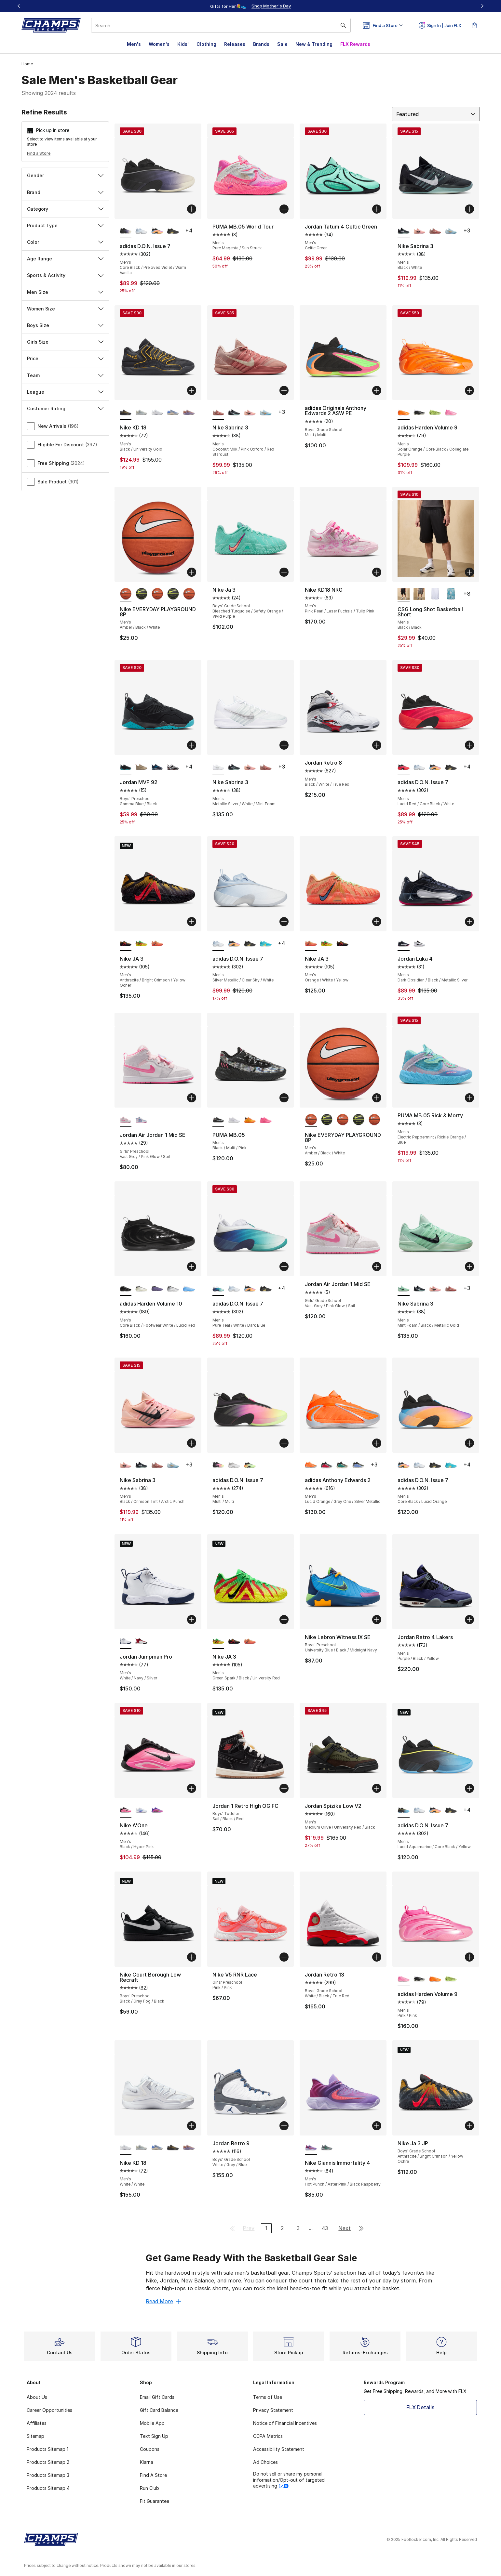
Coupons (149, 2449)
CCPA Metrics (268, 2436)
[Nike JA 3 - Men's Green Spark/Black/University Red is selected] (218, 1642)
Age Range (65, 258)
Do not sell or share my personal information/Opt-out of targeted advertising (289, 2479)
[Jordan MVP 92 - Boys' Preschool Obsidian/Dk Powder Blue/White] (157, 767)
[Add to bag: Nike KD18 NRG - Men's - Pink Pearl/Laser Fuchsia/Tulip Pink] (376, 572)
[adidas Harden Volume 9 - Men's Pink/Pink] (451, 412)
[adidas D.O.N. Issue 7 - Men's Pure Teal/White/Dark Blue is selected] (218, 1288)
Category (65, 209)
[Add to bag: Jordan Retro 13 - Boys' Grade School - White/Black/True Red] (376, 1957)
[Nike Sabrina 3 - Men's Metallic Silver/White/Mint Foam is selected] (218, 767)
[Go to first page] (232, 2228)
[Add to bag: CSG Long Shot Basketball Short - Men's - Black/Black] (469, 572)
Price (65, 358)
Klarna (146, 2462)
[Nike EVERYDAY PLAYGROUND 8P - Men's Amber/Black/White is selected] (126, 594)
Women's (159, 44)
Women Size (65, 308)
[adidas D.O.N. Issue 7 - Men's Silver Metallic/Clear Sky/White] (141, 231)
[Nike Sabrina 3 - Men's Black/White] (234, 412)
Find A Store (153, 2475)
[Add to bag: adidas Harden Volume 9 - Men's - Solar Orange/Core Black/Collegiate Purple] (469, 390)
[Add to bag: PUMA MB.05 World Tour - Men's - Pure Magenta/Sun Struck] (284, 209)
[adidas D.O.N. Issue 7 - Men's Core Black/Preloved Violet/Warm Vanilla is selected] (126, 231)
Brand (65, 192)
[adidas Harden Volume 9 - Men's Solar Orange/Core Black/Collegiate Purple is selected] (404, 412)
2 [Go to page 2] (282, 2228)
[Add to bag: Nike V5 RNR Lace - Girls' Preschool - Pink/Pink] (284, 1957)
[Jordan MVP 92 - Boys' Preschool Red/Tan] (141, 767)
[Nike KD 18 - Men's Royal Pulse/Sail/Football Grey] (173, 412)
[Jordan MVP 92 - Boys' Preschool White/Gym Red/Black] (173, 767)
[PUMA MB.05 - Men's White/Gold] (234, 1120)
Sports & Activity (65, 275)
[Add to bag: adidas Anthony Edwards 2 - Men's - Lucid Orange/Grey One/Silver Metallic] (376, 1443)
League (65, 392)
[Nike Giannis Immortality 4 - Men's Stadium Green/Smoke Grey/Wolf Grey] (327, 2148)
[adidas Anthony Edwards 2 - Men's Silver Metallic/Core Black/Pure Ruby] (327, 1465)
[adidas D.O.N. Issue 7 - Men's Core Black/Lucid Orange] (157, 231)
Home (27, 63)
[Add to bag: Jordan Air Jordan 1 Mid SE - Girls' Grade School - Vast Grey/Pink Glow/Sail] (376, 1266)
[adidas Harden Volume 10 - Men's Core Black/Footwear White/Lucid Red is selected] (126, 1288)
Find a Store (38, 153)
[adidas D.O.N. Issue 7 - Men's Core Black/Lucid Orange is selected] (404, 1465)
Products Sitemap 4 (48, 2488)
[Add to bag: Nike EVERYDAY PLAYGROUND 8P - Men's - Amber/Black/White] (191, 572)
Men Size (65, 292)
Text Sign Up (154, 2436)
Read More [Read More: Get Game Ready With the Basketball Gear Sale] (163, 2301)
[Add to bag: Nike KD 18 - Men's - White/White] (191, 2125)
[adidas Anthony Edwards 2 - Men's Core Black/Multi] (342, 1465)
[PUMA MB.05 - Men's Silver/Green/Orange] (250, 1120)
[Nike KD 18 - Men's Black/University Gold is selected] (126, 412)
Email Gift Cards (157, 2397)
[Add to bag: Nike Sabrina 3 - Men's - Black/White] (469, 209)
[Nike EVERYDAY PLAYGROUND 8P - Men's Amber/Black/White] (157, 594)
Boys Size (65, 325)
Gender (65, 175)
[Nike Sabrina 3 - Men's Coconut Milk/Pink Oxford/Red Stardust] (435, 231)
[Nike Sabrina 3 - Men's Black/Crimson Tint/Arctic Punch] (419, 231)
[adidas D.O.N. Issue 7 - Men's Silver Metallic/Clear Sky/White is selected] (218, 944)
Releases (234, 44)
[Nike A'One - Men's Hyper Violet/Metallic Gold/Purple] (157, 1810)
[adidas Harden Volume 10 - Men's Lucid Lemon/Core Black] (157, 1288)
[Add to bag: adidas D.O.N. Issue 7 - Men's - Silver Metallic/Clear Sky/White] (284, 921)
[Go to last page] (361, 2228)
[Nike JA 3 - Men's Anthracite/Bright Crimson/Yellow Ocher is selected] (126, 944)
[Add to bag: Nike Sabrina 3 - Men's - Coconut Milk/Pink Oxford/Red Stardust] (284, 390)
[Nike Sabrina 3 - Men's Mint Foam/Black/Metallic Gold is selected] (404, 1288)
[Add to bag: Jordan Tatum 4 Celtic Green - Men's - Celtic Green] (376, 209)
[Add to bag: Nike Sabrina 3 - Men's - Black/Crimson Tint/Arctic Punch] (191, 1443)
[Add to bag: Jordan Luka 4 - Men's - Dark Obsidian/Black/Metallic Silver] (469, 921)
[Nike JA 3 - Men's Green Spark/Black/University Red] (141, 944)
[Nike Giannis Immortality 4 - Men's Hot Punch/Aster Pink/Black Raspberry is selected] (311, 2148)
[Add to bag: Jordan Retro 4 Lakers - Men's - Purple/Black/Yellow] (469, 1619)
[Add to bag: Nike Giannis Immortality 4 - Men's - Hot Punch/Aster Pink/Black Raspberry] (376, 2125)
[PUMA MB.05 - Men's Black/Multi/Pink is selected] (218, 1120)
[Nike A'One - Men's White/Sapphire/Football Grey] (141, 1810)
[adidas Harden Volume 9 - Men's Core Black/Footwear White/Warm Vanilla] (419, 412)
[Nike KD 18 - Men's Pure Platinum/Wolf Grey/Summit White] (141, 412)
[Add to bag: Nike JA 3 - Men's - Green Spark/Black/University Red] (284, 1619)
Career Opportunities (49, 2410)
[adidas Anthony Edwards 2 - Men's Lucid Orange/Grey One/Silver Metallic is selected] (311, 1465)
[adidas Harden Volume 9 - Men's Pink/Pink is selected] (404, 1979)
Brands (261, 44)
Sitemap (35, 2436)
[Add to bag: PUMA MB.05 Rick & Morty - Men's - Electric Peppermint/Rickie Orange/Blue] (469, 1097)
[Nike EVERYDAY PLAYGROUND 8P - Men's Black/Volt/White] (141, 594)
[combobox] (220, 25)
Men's (134, 44)
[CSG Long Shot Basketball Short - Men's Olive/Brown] (419, 594)
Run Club (149, 2488)
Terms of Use (267, 2397)
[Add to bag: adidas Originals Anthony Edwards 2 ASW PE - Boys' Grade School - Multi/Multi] (376, 390)
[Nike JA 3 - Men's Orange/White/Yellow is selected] (311, 944)
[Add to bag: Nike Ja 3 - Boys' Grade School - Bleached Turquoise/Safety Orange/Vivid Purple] (284, 572)
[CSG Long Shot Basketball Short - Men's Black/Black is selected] (404, 594)
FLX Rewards (355, 44)
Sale (282, 44)
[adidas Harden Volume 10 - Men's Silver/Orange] (173, 1288)
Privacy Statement (273, 2410)
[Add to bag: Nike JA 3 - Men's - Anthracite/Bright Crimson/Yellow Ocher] (191, 921)
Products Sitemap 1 (47, 2449)
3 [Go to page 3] (298, 2228)
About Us (37, 2397)
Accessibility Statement (278, 2449)
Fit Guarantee (154, 2501)
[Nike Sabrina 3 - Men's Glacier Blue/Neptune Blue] (451, 231)
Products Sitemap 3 (48, 2475)
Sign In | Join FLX (440, 25)
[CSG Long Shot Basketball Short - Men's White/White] (435, 594)
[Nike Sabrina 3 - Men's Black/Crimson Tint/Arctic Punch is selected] (126, 1465)
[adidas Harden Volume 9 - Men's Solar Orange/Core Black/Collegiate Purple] (435, 1979)
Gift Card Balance (159, 2410)
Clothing (206, 44)
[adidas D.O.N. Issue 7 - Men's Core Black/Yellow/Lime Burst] (250, 1465)
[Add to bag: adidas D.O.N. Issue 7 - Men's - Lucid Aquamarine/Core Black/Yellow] (469, 1788)
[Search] (220, 25)
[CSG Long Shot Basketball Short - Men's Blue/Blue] (451, 594)
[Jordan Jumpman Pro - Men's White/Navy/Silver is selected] (126, 1642)
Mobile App (152, 2423)
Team (65, 375)
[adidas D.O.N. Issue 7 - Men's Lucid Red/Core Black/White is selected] (404, 767)
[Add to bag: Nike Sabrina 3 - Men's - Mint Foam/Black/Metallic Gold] (469, 1266)
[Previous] (19, 6)
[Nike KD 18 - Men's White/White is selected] (126, 2148)
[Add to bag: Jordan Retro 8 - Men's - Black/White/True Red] (376, 745)
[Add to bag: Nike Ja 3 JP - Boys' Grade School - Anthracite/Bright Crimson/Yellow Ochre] (469, 2125)
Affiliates (37, 2423)
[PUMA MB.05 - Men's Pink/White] (266, 1120)
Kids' (183, 44)
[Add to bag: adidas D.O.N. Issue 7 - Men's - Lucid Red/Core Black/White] (469, 745)
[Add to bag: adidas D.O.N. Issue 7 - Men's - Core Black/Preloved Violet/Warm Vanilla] (191, 209)
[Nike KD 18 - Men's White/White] (157, 412)
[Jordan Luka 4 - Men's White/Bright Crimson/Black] (419, 944)
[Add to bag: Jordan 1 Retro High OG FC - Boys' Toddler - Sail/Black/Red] (284, 1788)
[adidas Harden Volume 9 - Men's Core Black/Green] (435, 412)
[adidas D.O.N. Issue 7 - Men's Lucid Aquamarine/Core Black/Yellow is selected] (404, 1810)
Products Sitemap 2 (48, 2462)
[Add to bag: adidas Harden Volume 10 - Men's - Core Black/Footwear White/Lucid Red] (191, 1266)
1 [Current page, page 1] (266, 2228)
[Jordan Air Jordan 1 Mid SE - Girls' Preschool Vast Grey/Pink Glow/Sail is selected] (126, 1120)
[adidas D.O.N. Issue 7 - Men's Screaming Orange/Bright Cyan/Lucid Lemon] (266, 944)
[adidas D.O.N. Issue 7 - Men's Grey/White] (234, 1465)
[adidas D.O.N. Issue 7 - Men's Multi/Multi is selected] (218, 1465)
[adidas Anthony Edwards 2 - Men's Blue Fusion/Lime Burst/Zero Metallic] (358, 1465)
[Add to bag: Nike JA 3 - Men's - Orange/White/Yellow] (376, 921)
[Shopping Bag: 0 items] (474, 25)
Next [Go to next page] (344, 2228)
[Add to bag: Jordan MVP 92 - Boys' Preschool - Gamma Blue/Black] (191, 745)
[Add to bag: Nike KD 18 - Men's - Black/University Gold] (191, 390)
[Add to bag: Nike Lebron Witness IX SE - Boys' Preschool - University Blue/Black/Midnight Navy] (376, 1619)
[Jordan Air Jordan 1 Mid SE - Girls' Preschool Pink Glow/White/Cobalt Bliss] (141, 1120)
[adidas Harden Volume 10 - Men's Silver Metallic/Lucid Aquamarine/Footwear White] (189, 1288)
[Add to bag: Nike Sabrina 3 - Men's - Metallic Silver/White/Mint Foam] (284, 745)
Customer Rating (65, 408)
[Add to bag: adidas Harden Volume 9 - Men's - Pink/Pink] (469, 1957)
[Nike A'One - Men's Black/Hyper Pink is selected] (126, 1810)
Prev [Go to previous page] (248, 2228)
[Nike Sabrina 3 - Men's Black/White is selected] (404, 231)
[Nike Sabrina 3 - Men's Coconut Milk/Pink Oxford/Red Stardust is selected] (218, 412)
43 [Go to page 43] (325, 2228)
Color (65, 242)
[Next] (482, 6)
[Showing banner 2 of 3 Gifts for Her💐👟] (259, 6)
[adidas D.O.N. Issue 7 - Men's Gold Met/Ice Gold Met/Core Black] (173, 231)
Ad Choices (265, 2462)
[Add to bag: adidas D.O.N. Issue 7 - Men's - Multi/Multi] (284, 1443)
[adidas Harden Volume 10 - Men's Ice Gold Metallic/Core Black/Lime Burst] (141, 1288)
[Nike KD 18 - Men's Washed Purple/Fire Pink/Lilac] (189, 412)
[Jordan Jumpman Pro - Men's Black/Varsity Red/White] (141, 1642)
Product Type (65, 225)
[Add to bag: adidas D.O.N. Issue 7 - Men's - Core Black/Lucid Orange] (469, 1443)
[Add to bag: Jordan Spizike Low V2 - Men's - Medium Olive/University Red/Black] (376, 1788)
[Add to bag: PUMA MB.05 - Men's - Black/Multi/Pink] (284, 1097)
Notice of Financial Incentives (285, 2423)
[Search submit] (343, 25)
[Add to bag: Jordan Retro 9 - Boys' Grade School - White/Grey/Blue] (284, 2125)
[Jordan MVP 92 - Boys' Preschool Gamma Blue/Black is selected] (126, 767)
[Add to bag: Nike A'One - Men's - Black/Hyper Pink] (191, 1788)
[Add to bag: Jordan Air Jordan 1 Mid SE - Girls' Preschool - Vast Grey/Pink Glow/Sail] (191, 1097)
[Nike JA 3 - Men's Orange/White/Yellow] (157, 944)
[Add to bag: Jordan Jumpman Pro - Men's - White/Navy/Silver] (191, 1619)
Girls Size (65, 342)
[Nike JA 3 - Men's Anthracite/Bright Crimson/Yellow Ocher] (342, 944)
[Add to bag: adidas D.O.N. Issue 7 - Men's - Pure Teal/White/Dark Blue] (284, 1266)
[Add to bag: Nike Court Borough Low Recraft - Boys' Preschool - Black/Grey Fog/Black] (191, 1957)
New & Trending (313, 44)
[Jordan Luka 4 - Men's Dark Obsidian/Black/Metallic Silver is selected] (404, 944)
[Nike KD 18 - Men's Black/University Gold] (173, 2148)
